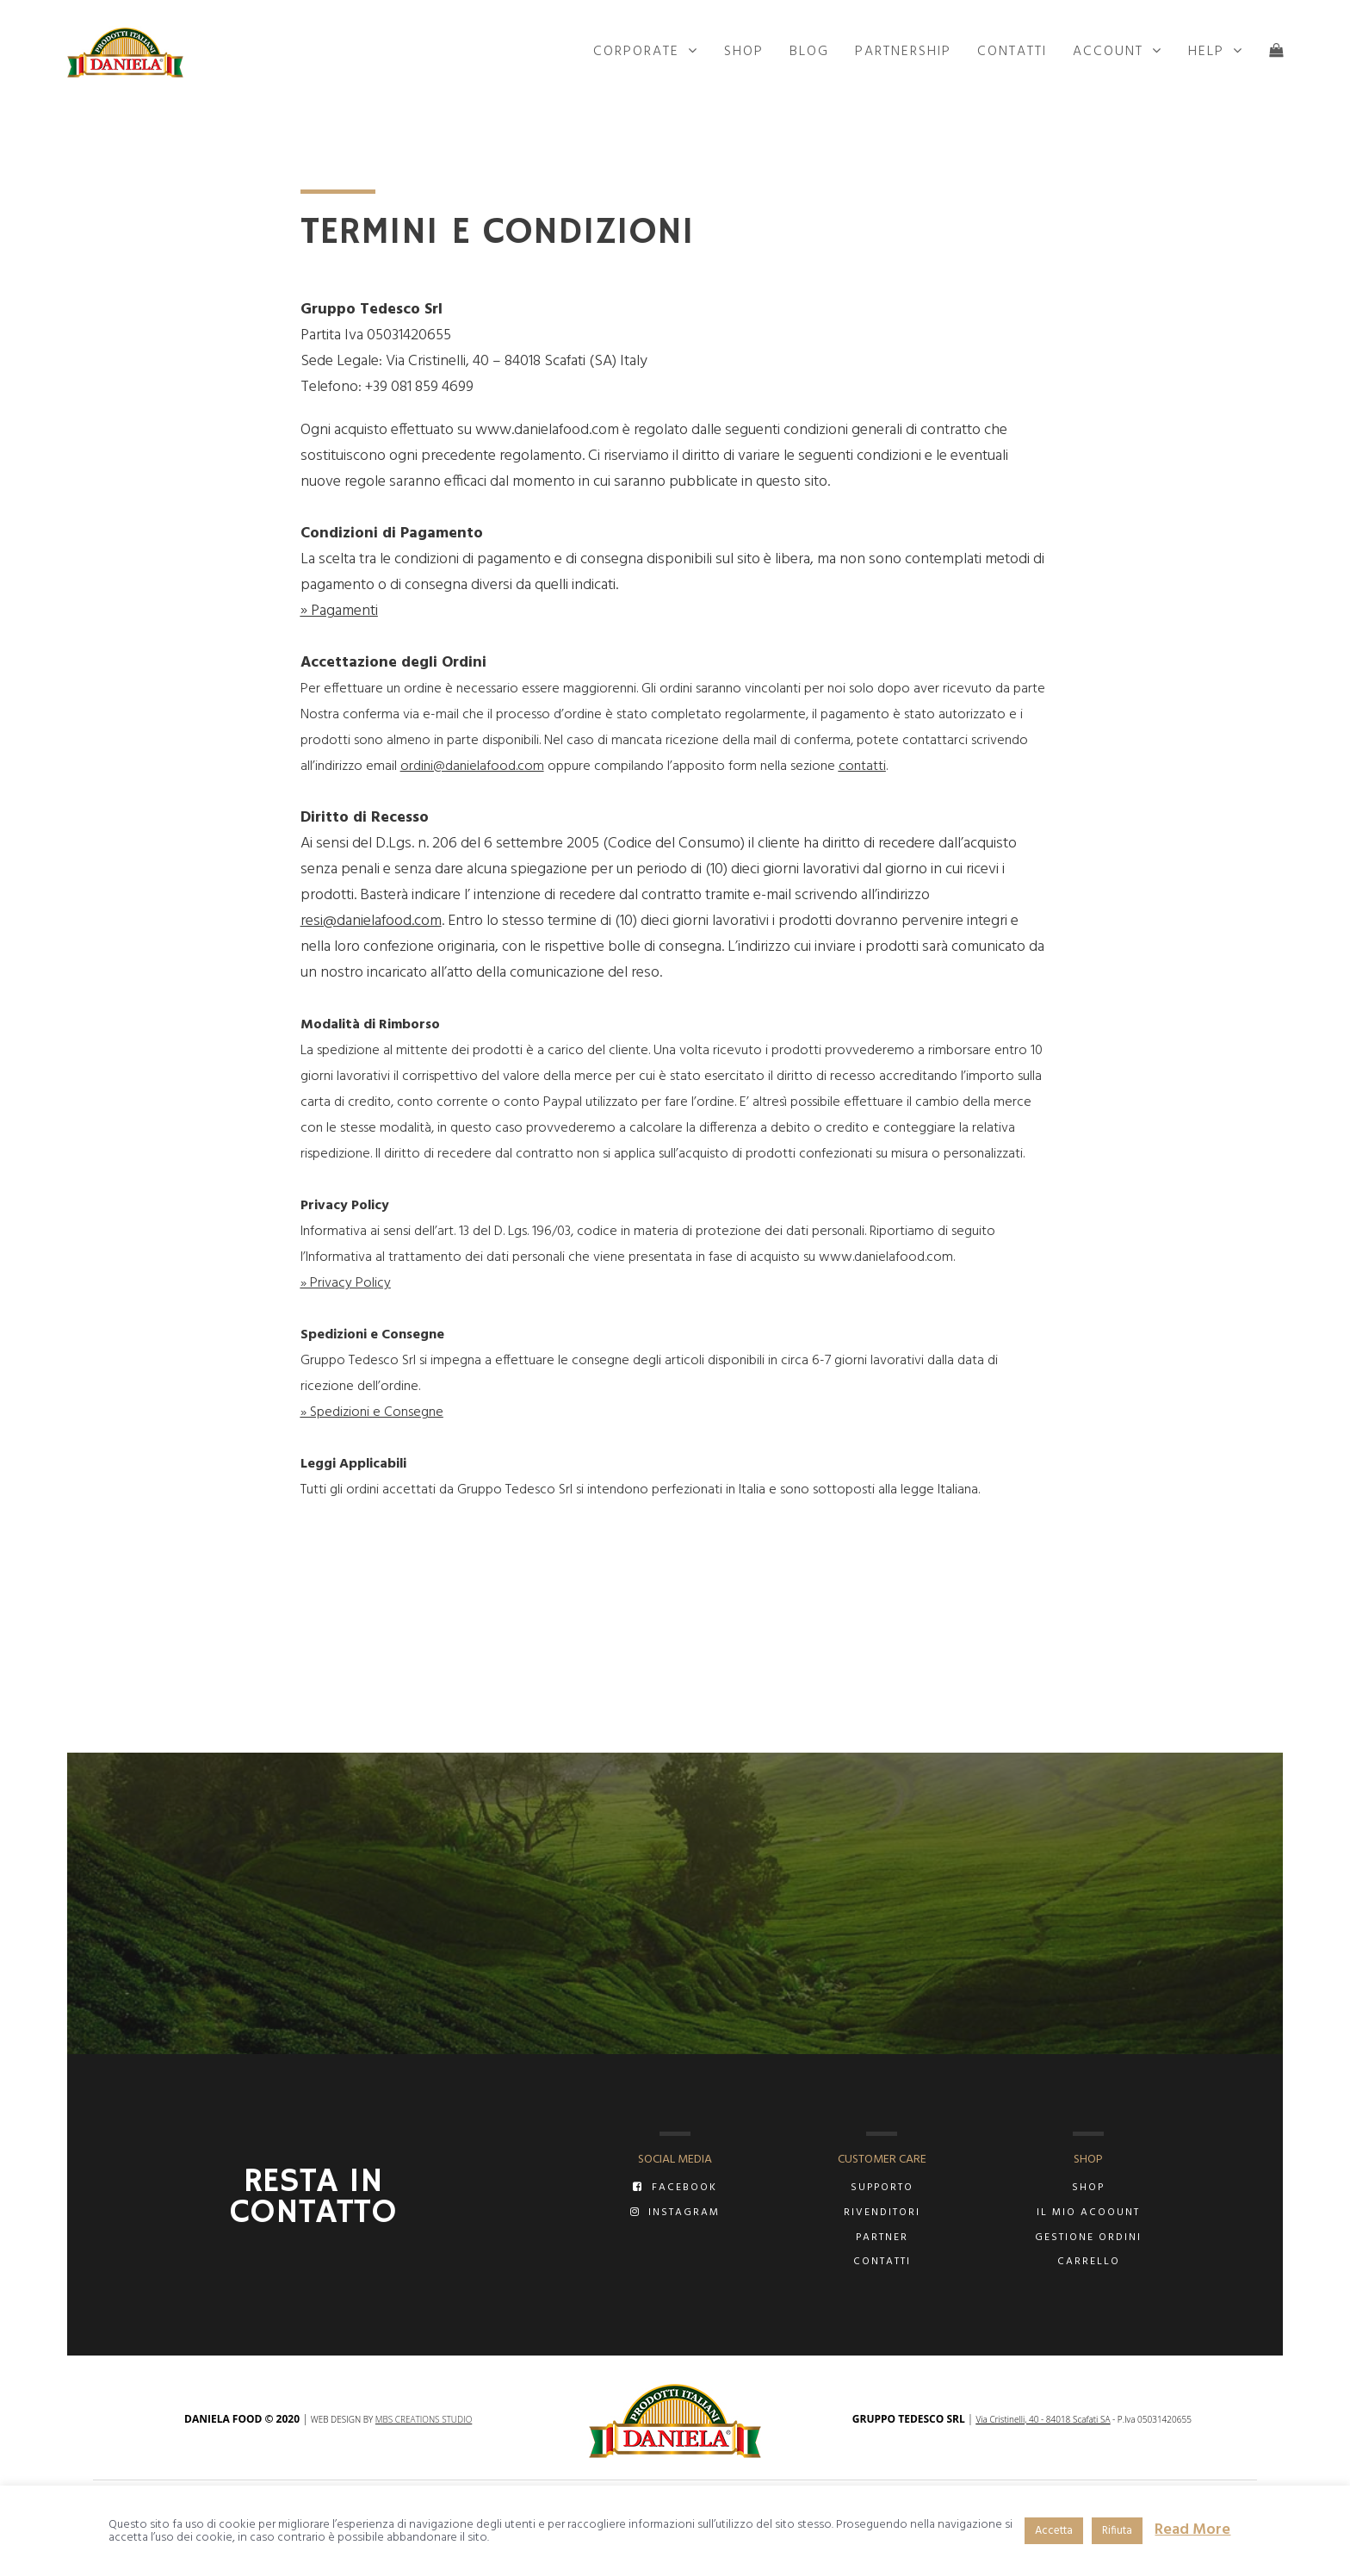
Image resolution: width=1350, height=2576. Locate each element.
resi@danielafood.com (371, 921)
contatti (862, 766)
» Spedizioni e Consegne (371, 1412)
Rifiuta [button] (1117, 2531)
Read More (1192, 2529)
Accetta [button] (1054, 2531)
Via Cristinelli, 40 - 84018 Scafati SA (1042, 2419)
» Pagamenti (339, 611)
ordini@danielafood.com (472, 766)
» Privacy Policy (345, 1283)
